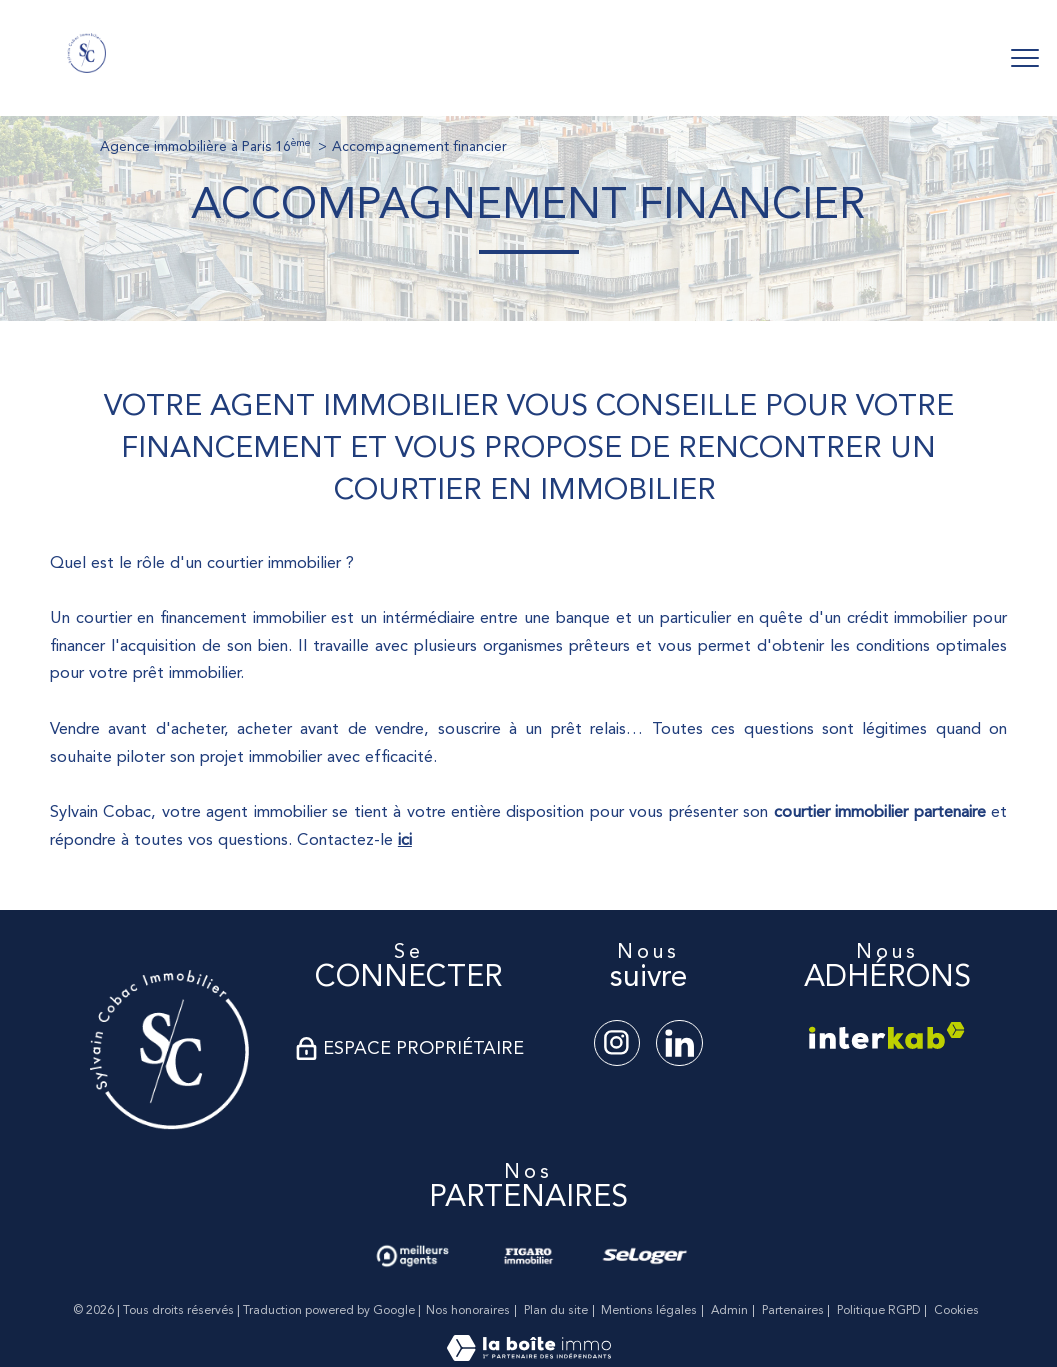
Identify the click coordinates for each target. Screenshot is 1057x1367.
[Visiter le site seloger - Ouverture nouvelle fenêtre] (644, 1256)
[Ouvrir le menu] (1025, 58)
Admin (729, 1311)
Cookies (956, 1311)
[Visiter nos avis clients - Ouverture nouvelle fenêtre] (412, 1256)
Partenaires (793, 1311)
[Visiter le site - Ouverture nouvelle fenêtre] (169, 1050)
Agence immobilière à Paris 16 (205, 147)
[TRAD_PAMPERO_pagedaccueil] (87, 68)
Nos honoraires (468, 1311)
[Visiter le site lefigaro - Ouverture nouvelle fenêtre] (528, 1256)
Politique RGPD (878, 1311)
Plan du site (556, 1311)
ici (405, 840)
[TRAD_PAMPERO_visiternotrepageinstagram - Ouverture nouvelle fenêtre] (617, 1043)
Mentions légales (649, 1311)
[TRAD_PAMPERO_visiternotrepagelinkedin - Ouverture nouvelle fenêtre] (679, 1043)
